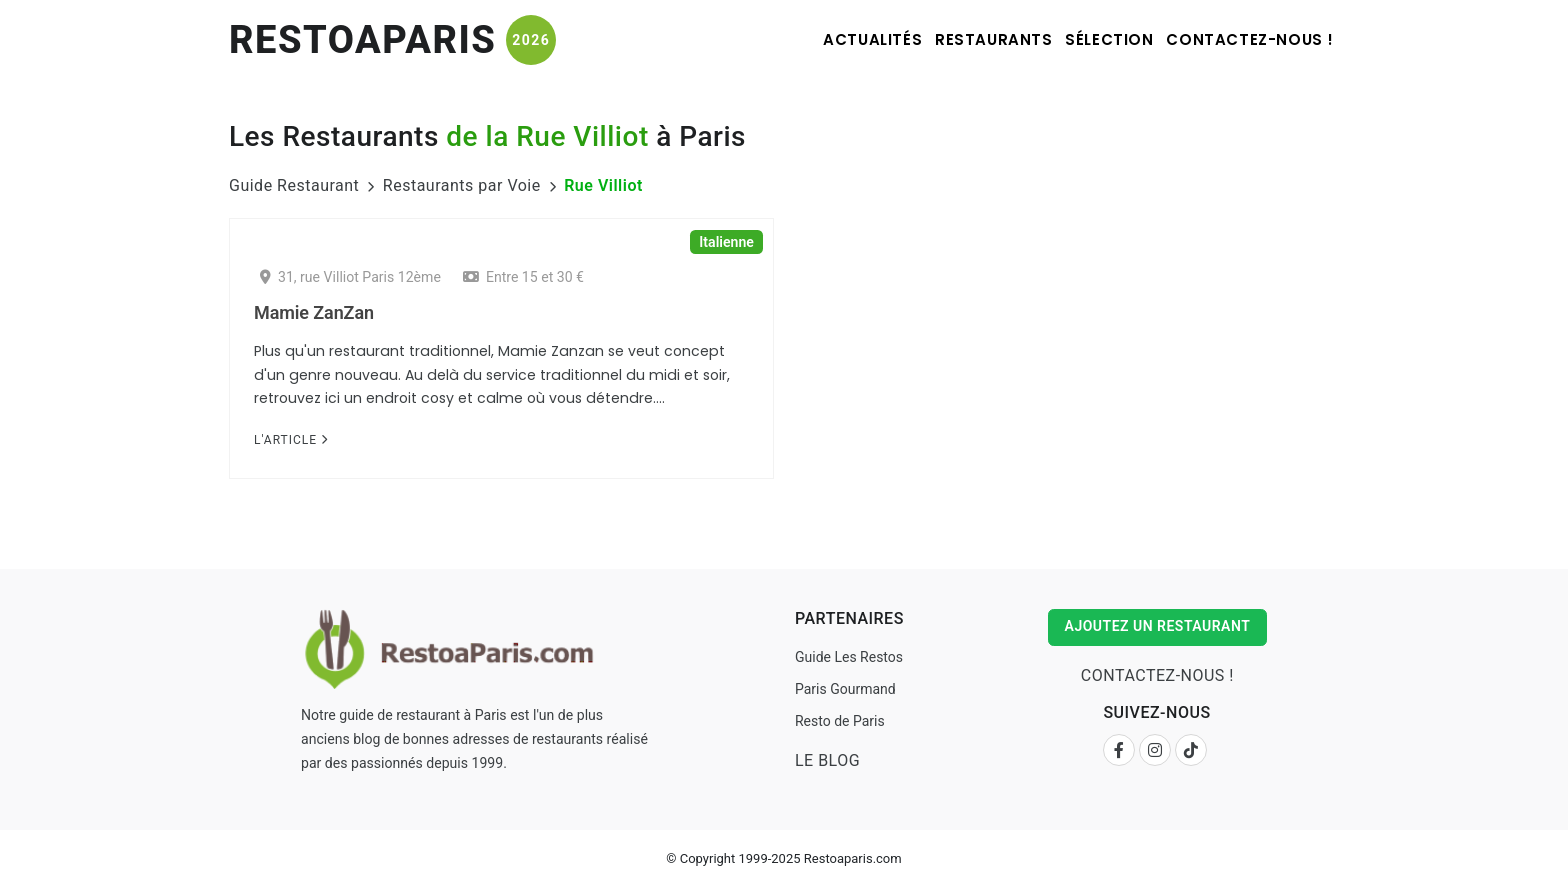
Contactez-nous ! (1243, 39)
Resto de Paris (838, 721)
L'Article (291, 440)
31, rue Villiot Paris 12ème (350, 277)
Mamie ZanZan (314, 312)
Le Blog (825, 760)
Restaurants (952, 39)
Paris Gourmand (843, 689)
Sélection (1085, 39)
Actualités (813, 39)
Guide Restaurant (294, 185)
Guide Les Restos (847, 657)
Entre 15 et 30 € (523, 277)
